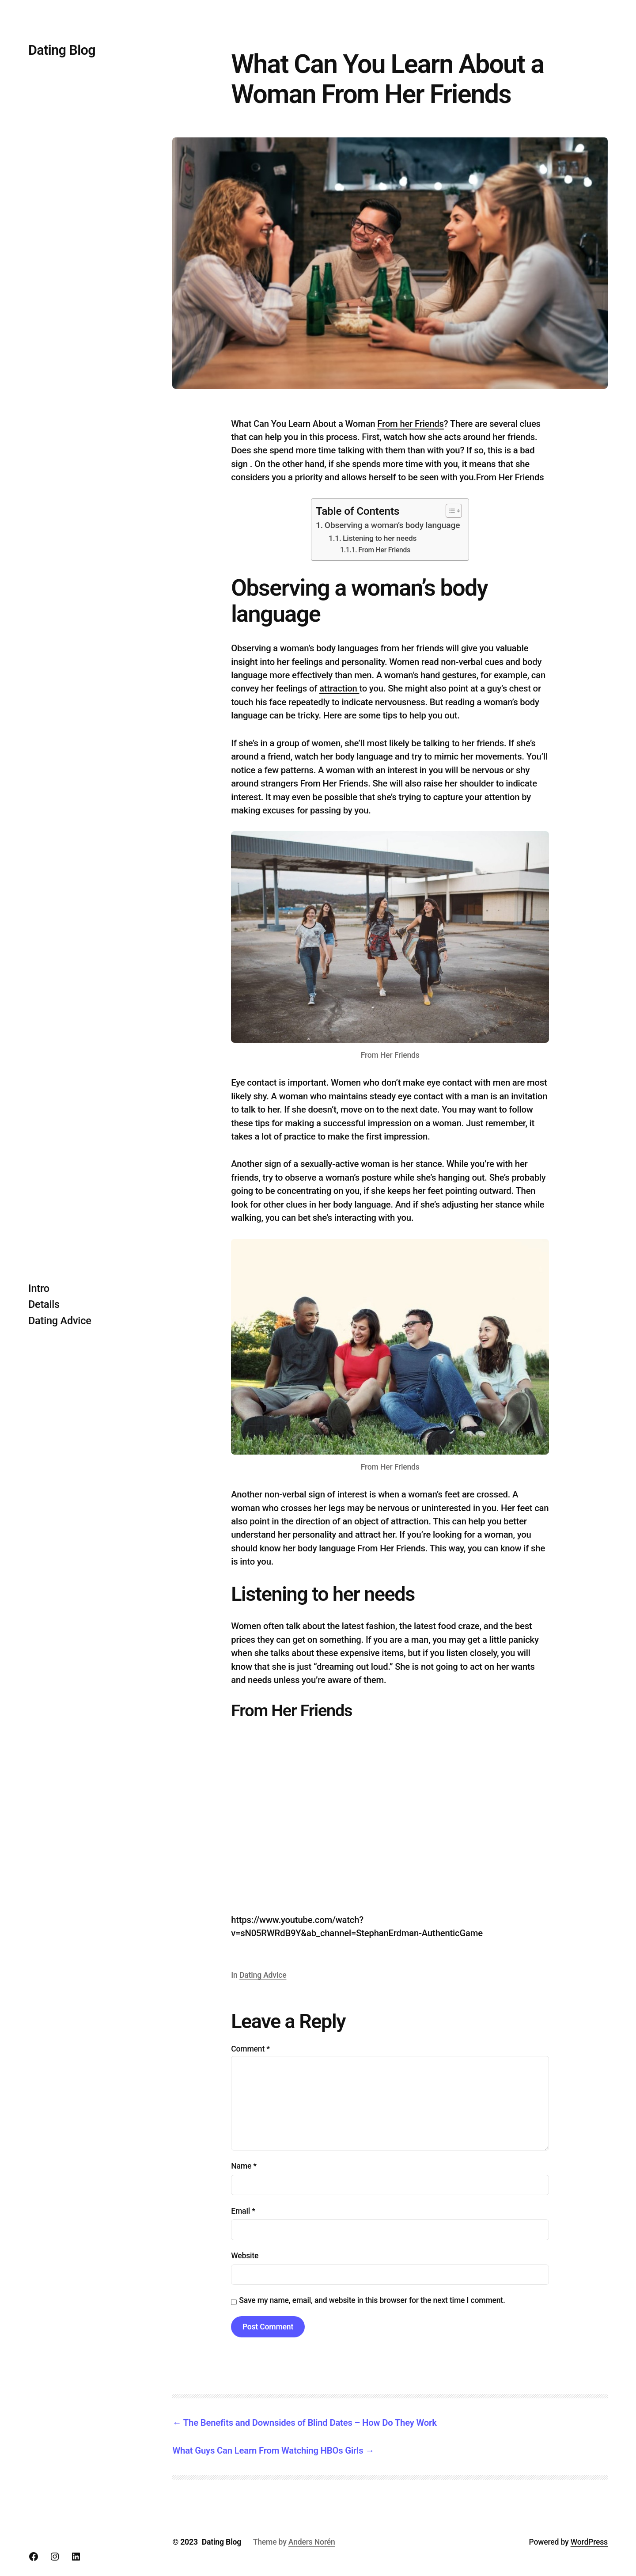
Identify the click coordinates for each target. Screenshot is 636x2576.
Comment (250, 2048)
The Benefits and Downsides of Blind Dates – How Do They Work (310, 2422)
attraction (339, 688)
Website (244, 2255)
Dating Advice (262, 1975)
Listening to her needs (379, 538)
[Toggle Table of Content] (449, 510)
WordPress (589, 2542)
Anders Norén (311, 2542)
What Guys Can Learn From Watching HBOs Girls (267, 2450)
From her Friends (410, 423)
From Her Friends (384, 550)
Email (243, 2211)
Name (244, 2166)
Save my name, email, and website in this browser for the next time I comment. (372, 2300)
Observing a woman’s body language (392, 525)
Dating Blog (61, 50)
